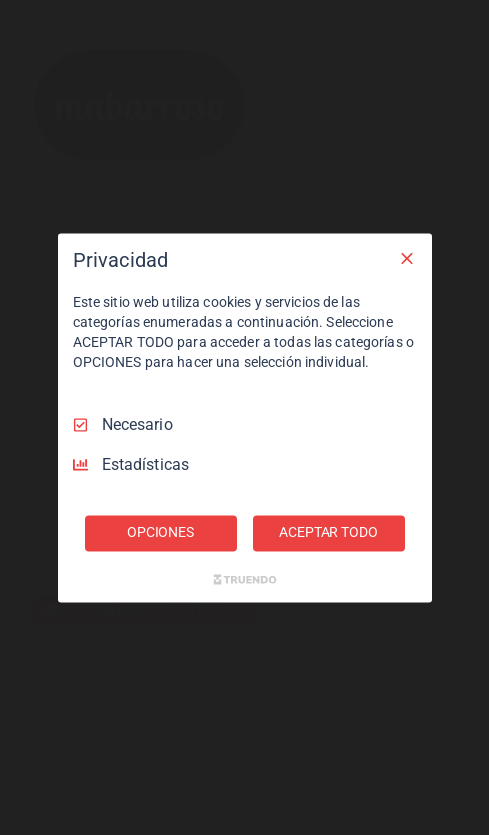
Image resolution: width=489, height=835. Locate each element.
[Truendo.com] (245, 579)
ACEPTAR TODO (328, 532)
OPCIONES (160, 532)
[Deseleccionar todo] (407, 258)
